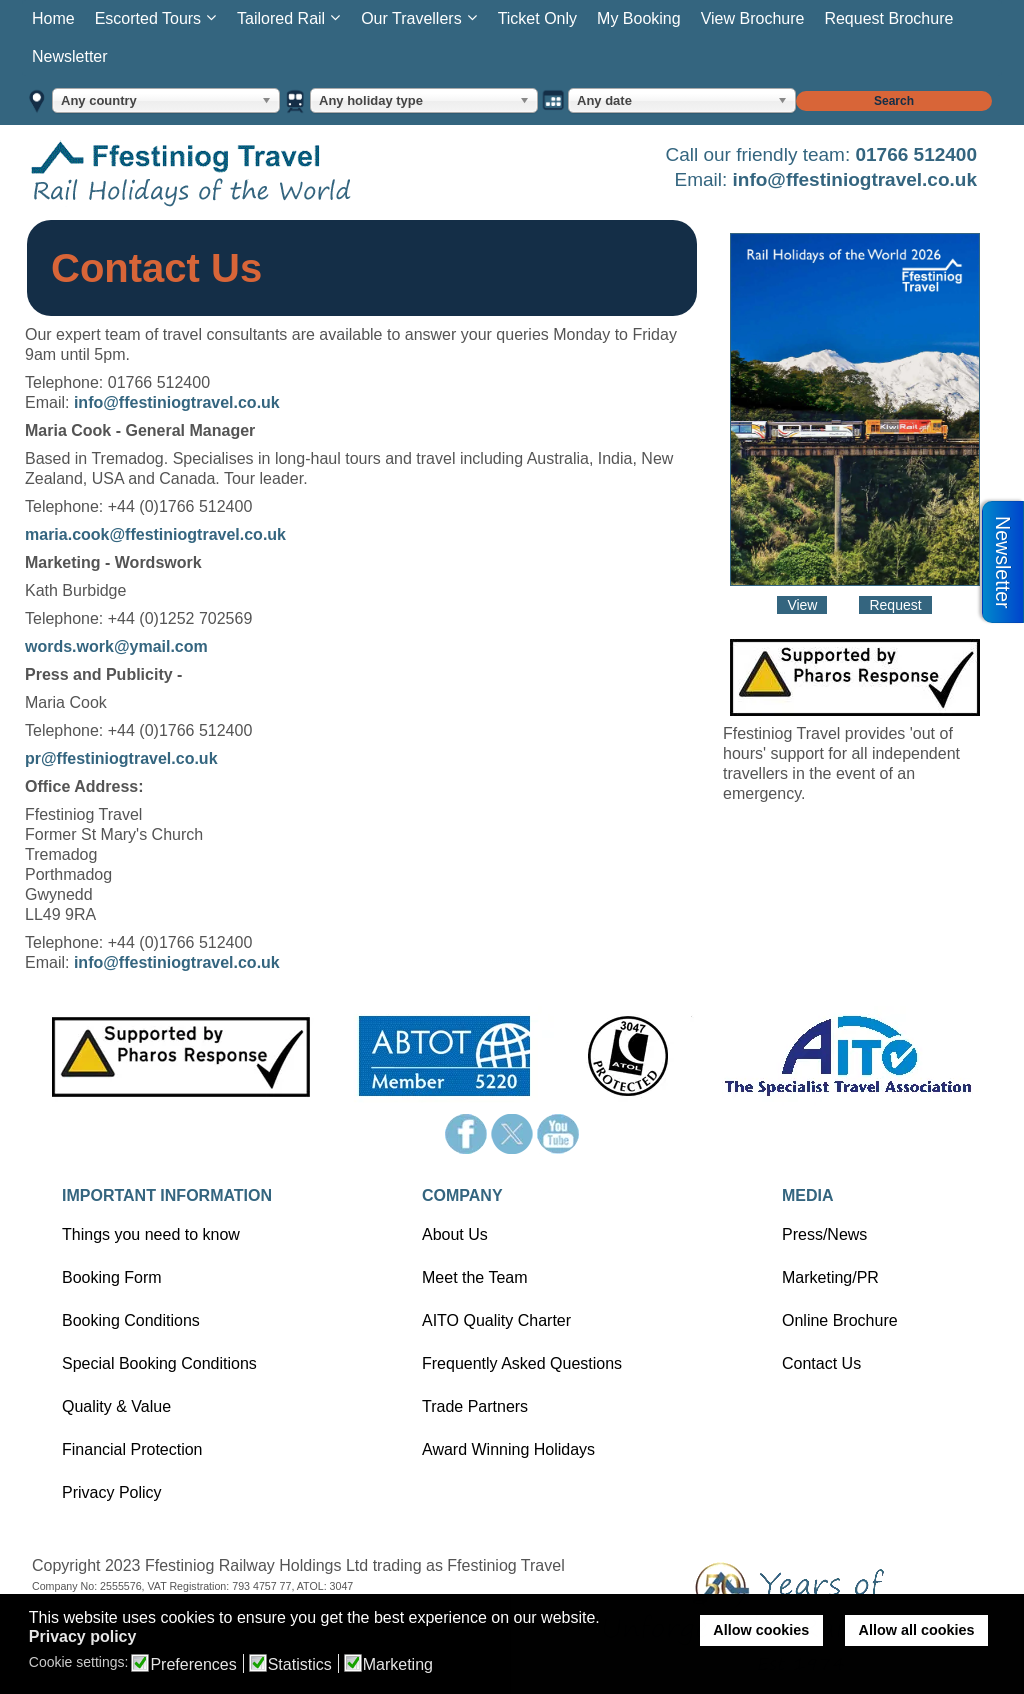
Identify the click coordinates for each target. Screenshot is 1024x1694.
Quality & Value (116, 1406)
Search (894, 101)
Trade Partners (475, 1406)
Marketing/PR (830, 1277)
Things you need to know (151, 1234)
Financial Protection (132, 1449)
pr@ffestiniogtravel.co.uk (121, 758)
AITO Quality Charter (496, 1320)
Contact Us (821, 1363)
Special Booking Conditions (159, 1363)
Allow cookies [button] (761, 1630)
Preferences (193, 1665)
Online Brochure (840, 1320)
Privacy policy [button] (83, 1636)
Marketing (398, 1665)
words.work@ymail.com (116, 646)
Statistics (300, 1665)
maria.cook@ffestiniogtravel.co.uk (155, 534)
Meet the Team (475, 1277)
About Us (455, 1234)
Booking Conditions (131, 1320)
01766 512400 (916, 154)
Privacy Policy (112, 1492)
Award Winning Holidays (508, 1449)
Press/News (824, 1234)
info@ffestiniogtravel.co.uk (855, 179)
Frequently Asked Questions (522, 1363)
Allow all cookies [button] (917, 1630)
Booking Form (112, 1277)
